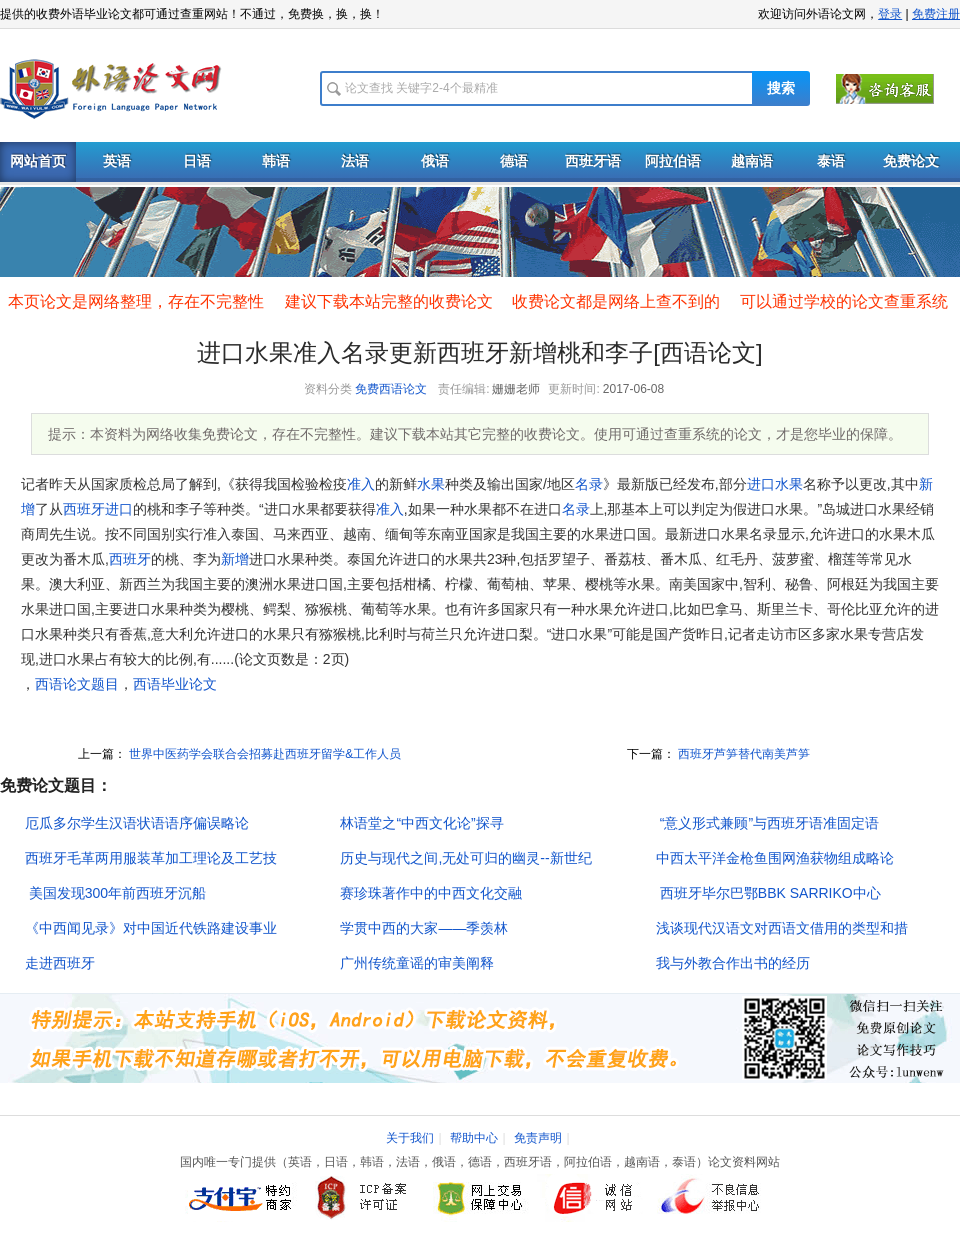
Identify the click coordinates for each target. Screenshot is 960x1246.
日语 (197, 161)
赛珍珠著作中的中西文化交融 (431, 893)
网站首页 (38, 161)
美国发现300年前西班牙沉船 (115, 893)
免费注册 (936, 14)
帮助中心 (474, 1138)
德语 (514, 161)
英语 (117, 161)
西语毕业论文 (175, 684)
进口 (761, 484)
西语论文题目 (77, 684)
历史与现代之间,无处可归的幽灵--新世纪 (465, 858)
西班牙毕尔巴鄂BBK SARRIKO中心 (768, 893)
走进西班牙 (60, 963)
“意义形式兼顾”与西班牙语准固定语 (767, 823)
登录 (890, 14)
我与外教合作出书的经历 (733, 963)
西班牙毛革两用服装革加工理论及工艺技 (151, 858)
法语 (355, 161)
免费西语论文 (391, 389)
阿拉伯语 (673, 161)
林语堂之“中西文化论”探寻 (421, 823)
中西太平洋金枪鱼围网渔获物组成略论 (775, 858)
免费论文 (911, 161)
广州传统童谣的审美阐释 (417, 963)
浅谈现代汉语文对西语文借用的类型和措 (782, 928)
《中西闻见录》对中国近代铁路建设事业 (151, 928)
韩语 (276, 161)
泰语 (831, 161)
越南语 (752, 161)
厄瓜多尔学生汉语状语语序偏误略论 (137, 823)
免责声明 (538, 1138)
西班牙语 (593, 161)
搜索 (781, 88)
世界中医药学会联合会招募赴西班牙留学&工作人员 (263, 754)
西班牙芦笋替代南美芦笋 (742, 754)
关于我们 (410, 1138)
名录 (589, 484)
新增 (235, 559)
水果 (431, 484)
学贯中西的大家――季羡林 (424, 928)
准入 (361, 484)
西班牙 (84, 509)
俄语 (435, 161)
